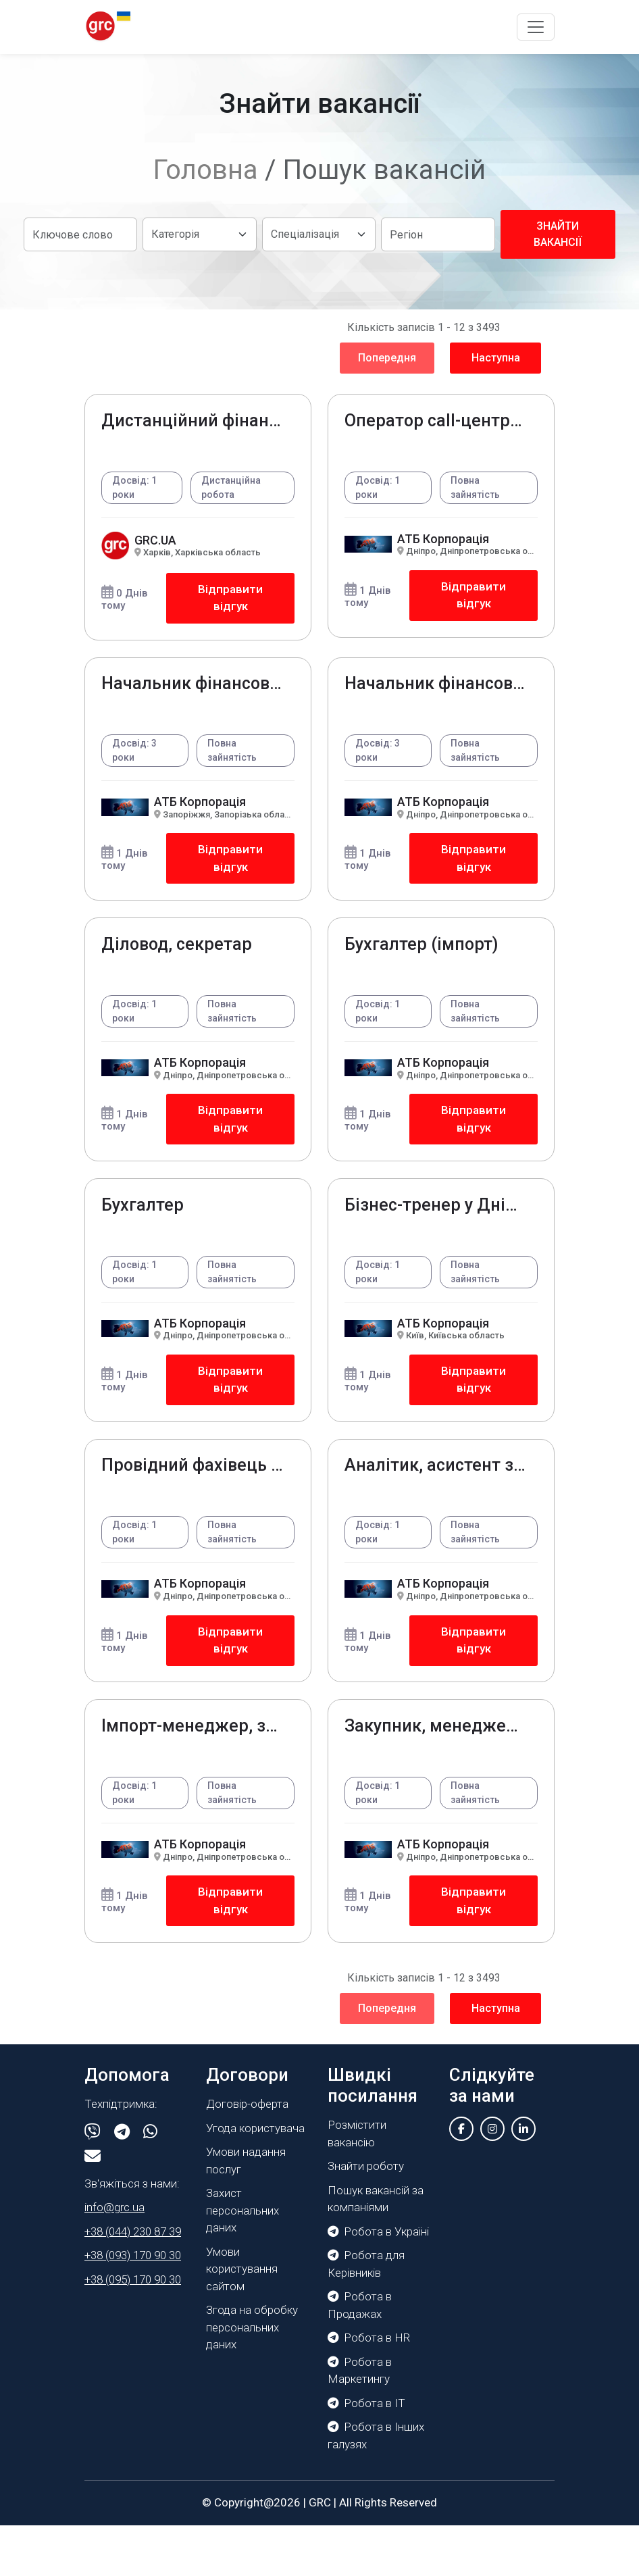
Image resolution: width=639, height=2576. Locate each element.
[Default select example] (199, 234)
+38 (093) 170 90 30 (132, 2306)
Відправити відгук (229, 601)
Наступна (495, 357)
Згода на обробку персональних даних (252, 2378)
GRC (320, 2553)
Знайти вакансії (558, 234)
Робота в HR (369, 2388)
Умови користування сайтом (242, 2320)
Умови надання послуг (246, 2211)
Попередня (387, 357)
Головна (205, 170)
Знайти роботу (366, 2216)
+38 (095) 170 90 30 (132, 2330)
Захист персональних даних (242, 2261)
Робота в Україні (378, 2282)
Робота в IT (366, 2453)
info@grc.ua (114, 2258)
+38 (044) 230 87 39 (132, 2282)
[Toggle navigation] (536, 27)
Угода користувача (255, 2179)
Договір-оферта (247, 2154)
